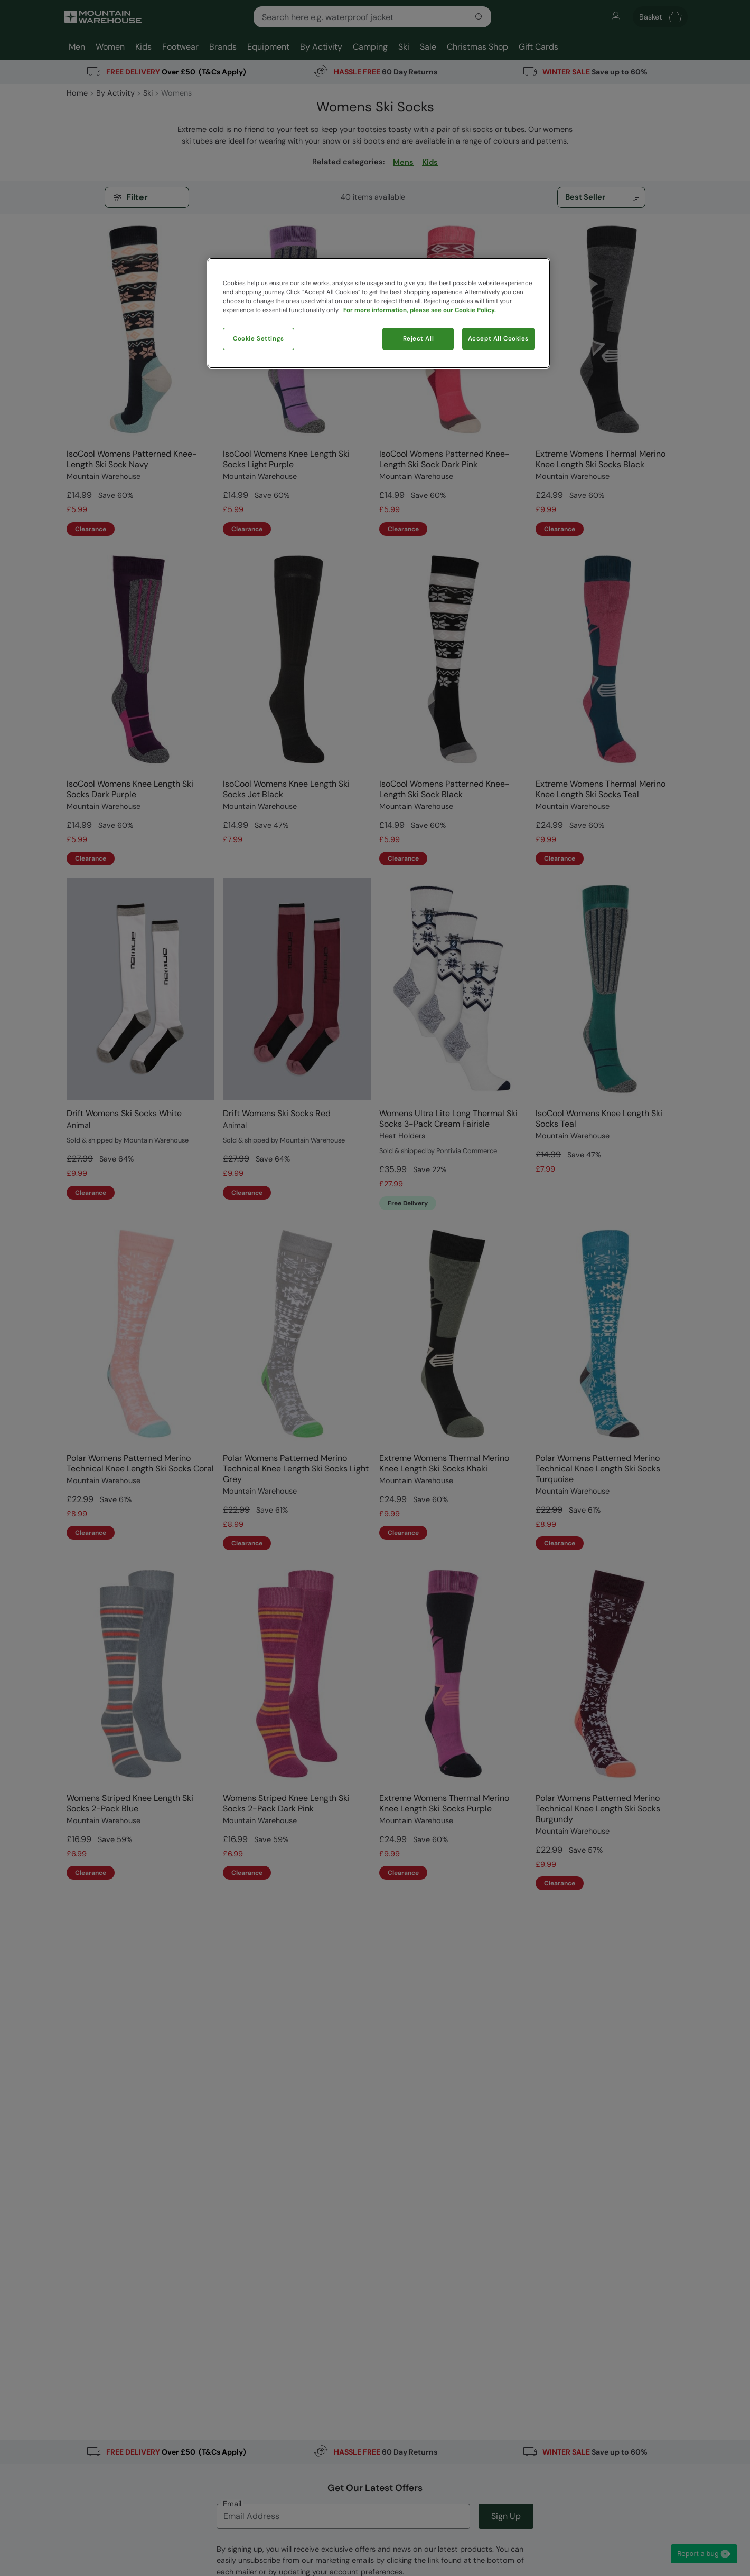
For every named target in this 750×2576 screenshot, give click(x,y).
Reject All (418, 339)
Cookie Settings (258, 339)
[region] (378, 313)
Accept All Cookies (498, 339)
